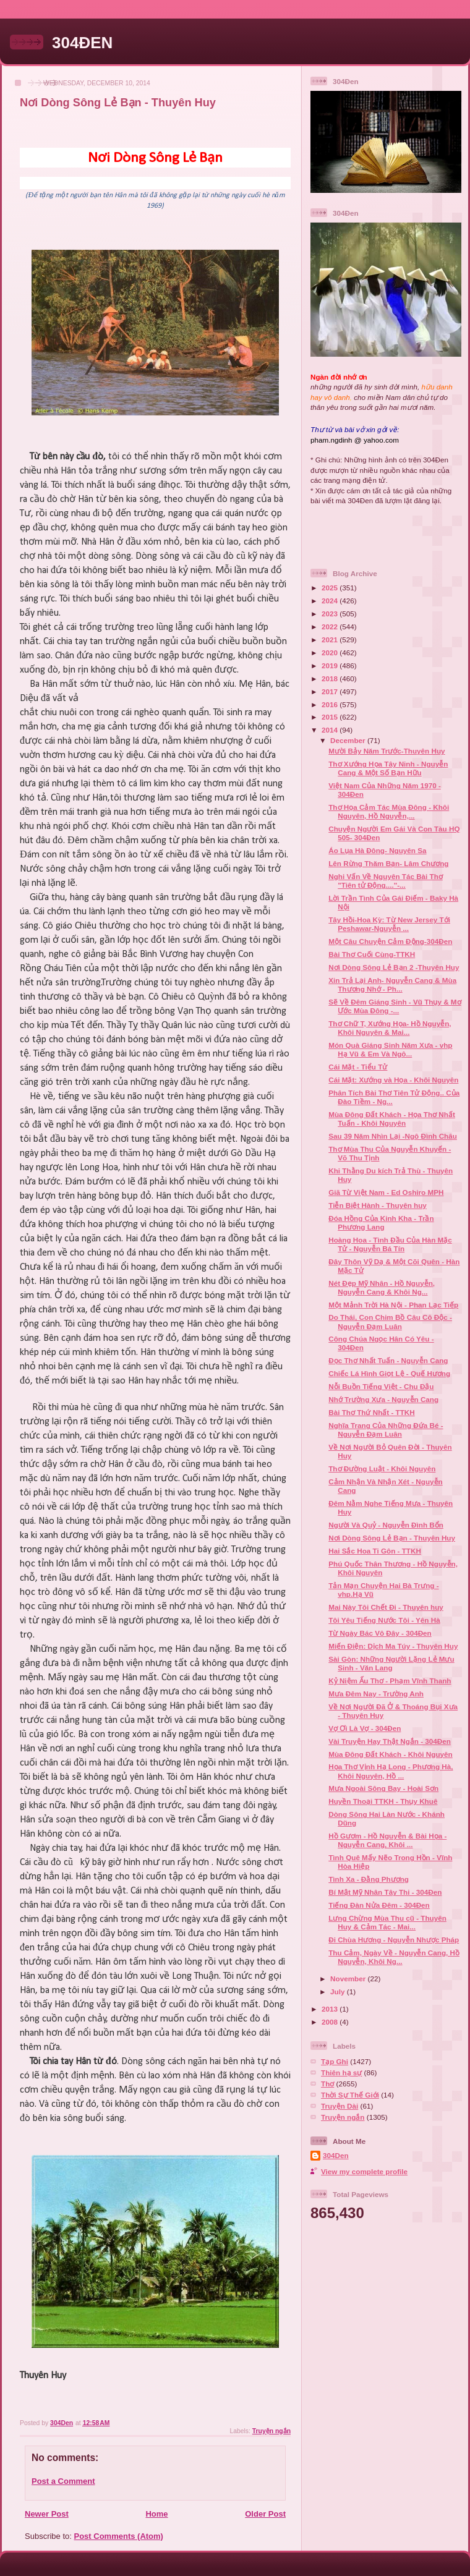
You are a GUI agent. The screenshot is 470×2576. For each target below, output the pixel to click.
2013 (331, 2009)
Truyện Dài (339, 2106)
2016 (331, 704)
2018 (331, 678)
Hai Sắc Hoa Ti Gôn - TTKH (374, 1551)
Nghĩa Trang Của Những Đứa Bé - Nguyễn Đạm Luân (385, 1429)
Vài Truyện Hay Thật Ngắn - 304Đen (389, 1741)
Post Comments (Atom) (118, 2536)
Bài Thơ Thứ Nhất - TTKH (371, 1412)
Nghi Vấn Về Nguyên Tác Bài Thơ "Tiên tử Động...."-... (385, 880)
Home (156, 2514)
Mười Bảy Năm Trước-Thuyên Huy (386, 751)
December (348, 740)
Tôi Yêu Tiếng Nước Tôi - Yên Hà (384, 1620)
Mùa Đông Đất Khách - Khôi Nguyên (390, 1754)
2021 (331, 639)
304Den (336, 2155)
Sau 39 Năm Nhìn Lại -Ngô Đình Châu (392, 1136)
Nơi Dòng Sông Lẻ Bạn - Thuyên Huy (391, 1538)
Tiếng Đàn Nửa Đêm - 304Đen (379, 1905)
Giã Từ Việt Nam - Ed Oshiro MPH (385, 1192)
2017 (331, 691)
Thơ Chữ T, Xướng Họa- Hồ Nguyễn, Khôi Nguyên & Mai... (389, 1027)
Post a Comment (63, 2481)
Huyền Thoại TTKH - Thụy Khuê (382, 1801)
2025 (331, 588)
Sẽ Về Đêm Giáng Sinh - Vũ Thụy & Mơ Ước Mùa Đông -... (394, 1006)
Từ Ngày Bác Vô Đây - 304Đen (380, 1633)
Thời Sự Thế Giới (350, 2095)
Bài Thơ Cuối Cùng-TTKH (371, 954)
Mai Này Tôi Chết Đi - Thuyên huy (385, 1607)
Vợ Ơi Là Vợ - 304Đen (364, 1728)
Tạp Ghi (334, 2061)
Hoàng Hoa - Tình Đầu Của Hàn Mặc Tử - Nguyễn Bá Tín (390, 1244)
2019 (331, 665)
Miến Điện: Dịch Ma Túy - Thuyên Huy (393, 1646)
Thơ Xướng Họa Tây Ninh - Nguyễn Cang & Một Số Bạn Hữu (388, 768)
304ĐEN (82, 42)
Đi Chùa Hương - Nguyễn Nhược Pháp (393, 1940)
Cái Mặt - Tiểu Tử (357, 1067)
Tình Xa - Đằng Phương (368, 1879)
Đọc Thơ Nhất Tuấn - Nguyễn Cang (388, 1360)
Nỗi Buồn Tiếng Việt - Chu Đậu (381, 1386)
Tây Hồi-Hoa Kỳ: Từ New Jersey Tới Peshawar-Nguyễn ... (389, 924)
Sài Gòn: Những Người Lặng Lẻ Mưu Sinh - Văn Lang (391, 1663)
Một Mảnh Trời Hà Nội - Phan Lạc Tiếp (393, 1305)
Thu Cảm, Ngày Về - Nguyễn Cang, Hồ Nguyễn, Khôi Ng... (393, 1957)
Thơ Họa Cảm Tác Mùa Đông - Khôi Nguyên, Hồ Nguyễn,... (388, 811)
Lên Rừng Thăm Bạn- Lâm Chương (388, 863)
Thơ (327, 2084)
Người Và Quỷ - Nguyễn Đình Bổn (385, 1525)
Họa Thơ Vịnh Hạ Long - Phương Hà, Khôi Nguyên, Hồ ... (390, 1770)
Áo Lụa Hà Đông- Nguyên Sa (377, 850)
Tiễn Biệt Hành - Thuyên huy (377, 1205)
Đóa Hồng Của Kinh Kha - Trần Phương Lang (381, 1222)
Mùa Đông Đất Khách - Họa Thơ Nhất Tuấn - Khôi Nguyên (391, 1118)
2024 (331, 601)
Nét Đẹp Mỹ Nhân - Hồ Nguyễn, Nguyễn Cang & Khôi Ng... (381, 1287)
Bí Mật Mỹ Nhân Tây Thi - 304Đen (385, 1892)
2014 (331, 730)
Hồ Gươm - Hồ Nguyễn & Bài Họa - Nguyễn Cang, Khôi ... (387, 1840)
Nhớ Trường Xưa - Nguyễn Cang (383, 1399)
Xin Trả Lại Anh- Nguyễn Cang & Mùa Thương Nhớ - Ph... (392, 984)
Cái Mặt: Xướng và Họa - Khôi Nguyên (393, 1080)
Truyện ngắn (271, 2431)
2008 (331, 2022)
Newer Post (47, 2514)
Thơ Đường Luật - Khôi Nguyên (381, 1468)
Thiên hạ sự (341, 2072)
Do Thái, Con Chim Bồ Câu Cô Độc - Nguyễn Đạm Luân (390, 1321)
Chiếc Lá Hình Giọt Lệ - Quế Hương (389, 1373)
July (338, 1991)
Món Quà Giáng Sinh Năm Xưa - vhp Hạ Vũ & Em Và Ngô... (390, 1049)
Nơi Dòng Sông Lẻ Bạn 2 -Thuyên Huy (393, 967)
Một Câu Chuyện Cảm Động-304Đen (390, 941)
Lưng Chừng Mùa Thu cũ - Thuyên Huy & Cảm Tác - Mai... (387, 1922)
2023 (331, 614)
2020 (331, 652)
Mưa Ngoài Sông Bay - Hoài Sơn (383, 1788)
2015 (331, 717)
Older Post (265, 2514)
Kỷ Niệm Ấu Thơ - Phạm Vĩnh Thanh (389, 1681)
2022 (331, 627)
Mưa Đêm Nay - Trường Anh (376, 1694)
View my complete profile (364, 2171)
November (348, 1979)
